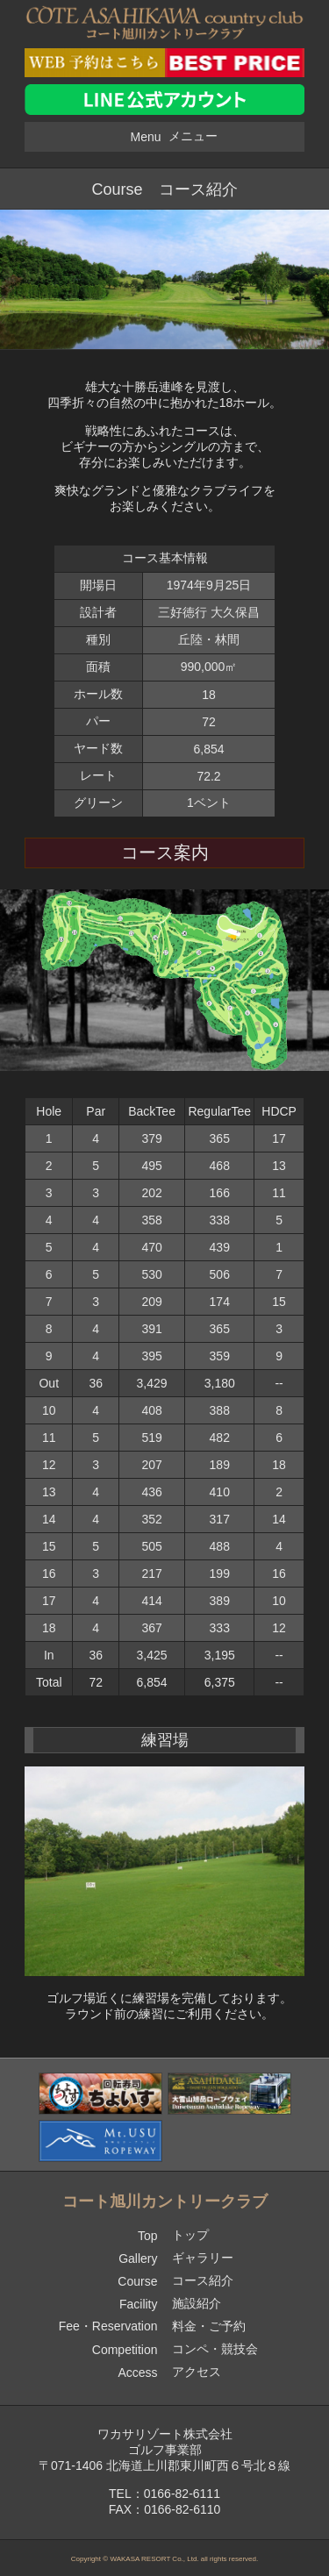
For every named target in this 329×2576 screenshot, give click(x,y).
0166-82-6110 (182, 2509)
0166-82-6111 (182, 2494)
